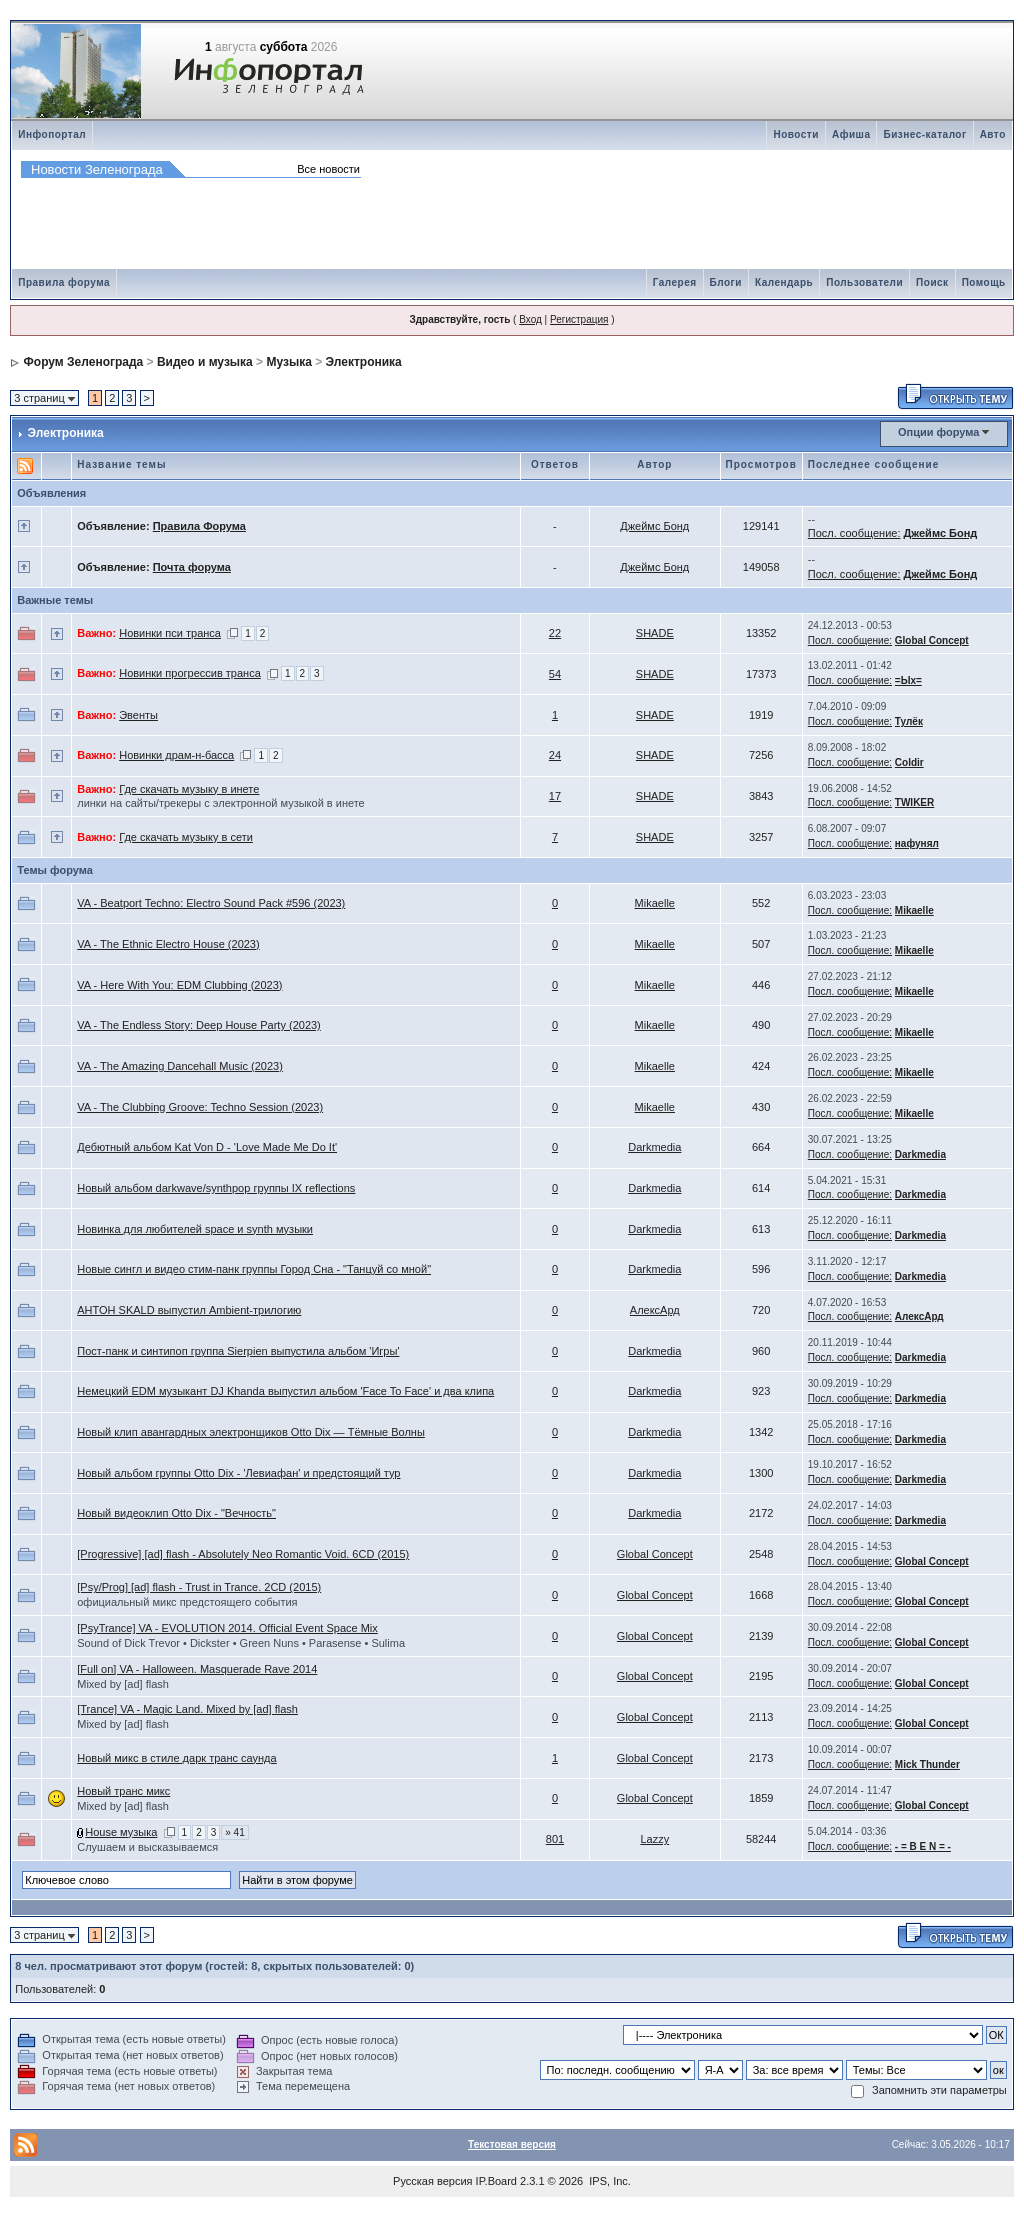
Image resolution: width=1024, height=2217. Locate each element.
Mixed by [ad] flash (123, 1684)
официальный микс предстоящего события (187, 1602)
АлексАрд (655, 1310)
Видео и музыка (205, 362)
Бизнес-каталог (924, 134)
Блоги (726, 282)
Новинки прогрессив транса (190, 673)
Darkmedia (654, 1147)
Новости (795, 134)
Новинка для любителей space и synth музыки (195, 1229)
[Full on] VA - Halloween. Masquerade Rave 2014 (197, 1669)
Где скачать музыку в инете (189, 789)
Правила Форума (199, 526)
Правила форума (64, 282)
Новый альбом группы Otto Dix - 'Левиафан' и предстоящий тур (238, 1473)
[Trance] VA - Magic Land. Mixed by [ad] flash (187, 1709)
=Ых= (908, 680)
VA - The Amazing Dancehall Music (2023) (180, 1066)
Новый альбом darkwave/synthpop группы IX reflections (216, 1188)
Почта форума (192, 567)
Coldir (909, 762)
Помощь (984, 282)
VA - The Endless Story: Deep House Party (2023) (199, 1025)
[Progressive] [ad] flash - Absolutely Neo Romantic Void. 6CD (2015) (243, 1554)
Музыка (288, 362)
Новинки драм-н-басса (176, 755)
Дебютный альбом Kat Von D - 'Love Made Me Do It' (207, 1147)
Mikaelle (655, 903)
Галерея (675, 282)
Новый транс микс (123, 1791)
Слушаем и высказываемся (147, 1847)
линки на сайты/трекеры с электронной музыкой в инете (221, 803)
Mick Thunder (927, 1764)
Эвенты (138, 715)
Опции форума (938, 432)
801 (555, 1839)
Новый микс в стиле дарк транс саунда (176, 1758)
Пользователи (864, 282)
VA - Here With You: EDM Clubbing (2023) (179, 985)
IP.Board (496, 2181)
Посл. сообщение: (854, 533)
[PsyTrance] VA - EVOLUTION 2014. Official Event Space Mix (227, 1628)
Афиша (851, 134)
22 (555, 633)
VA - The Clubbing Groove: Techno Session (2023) (200, 1107)
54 (555, 674)
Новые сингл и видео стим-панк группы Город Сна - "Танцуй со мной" (254, 1269)
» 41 (234, 1832)
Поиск (932, 282)
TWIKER (914, 802)
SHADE (655, 633)
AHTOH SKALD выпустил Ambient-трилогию (189, 1310)
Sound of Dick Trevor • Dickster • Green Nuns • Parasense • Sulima (241, 1643)
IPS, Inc (608, 2181)
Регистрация (579, 319)
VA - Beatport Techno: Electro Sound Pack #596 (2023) (211, 903)
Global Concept (932, 640)
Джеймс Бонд (654, 526)
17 (555, 796)
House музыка (121, 1832)
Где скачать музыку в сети (186, 837)
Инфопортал (52, 134)
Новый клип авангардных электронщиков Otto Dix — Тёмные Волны (251, 1432)
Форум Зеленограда (84, 362)
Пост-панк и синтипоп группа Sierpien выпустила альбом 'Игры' (238, 1351)
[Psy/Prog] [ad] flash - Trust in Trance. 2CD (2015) (199, 1587)
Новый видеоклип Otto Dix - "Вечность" (176, 1513)
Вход (530, 319)
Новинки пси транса (170, 633)
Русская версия (432, 2181)
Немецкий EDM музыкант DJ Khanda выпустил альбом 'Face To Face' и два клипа (285, 1391)
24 (555, 755)
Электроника (364, 362)
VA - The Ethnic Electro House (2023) (168, 944)
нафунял (917, 843)
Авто (993, 134)
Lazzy (654, 1839)
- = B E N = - (923, 1846)
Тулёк (909, 721)
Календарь (784, 282)
